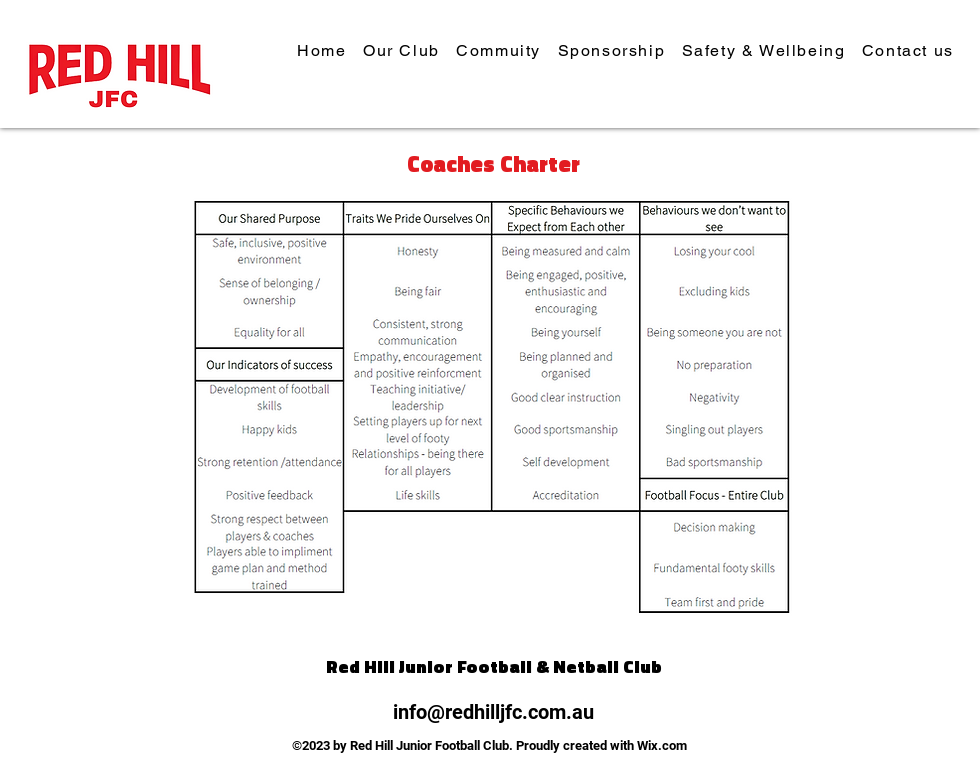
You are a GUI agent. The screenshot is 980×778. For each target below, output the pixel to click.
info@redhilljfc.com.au (493, 712)
